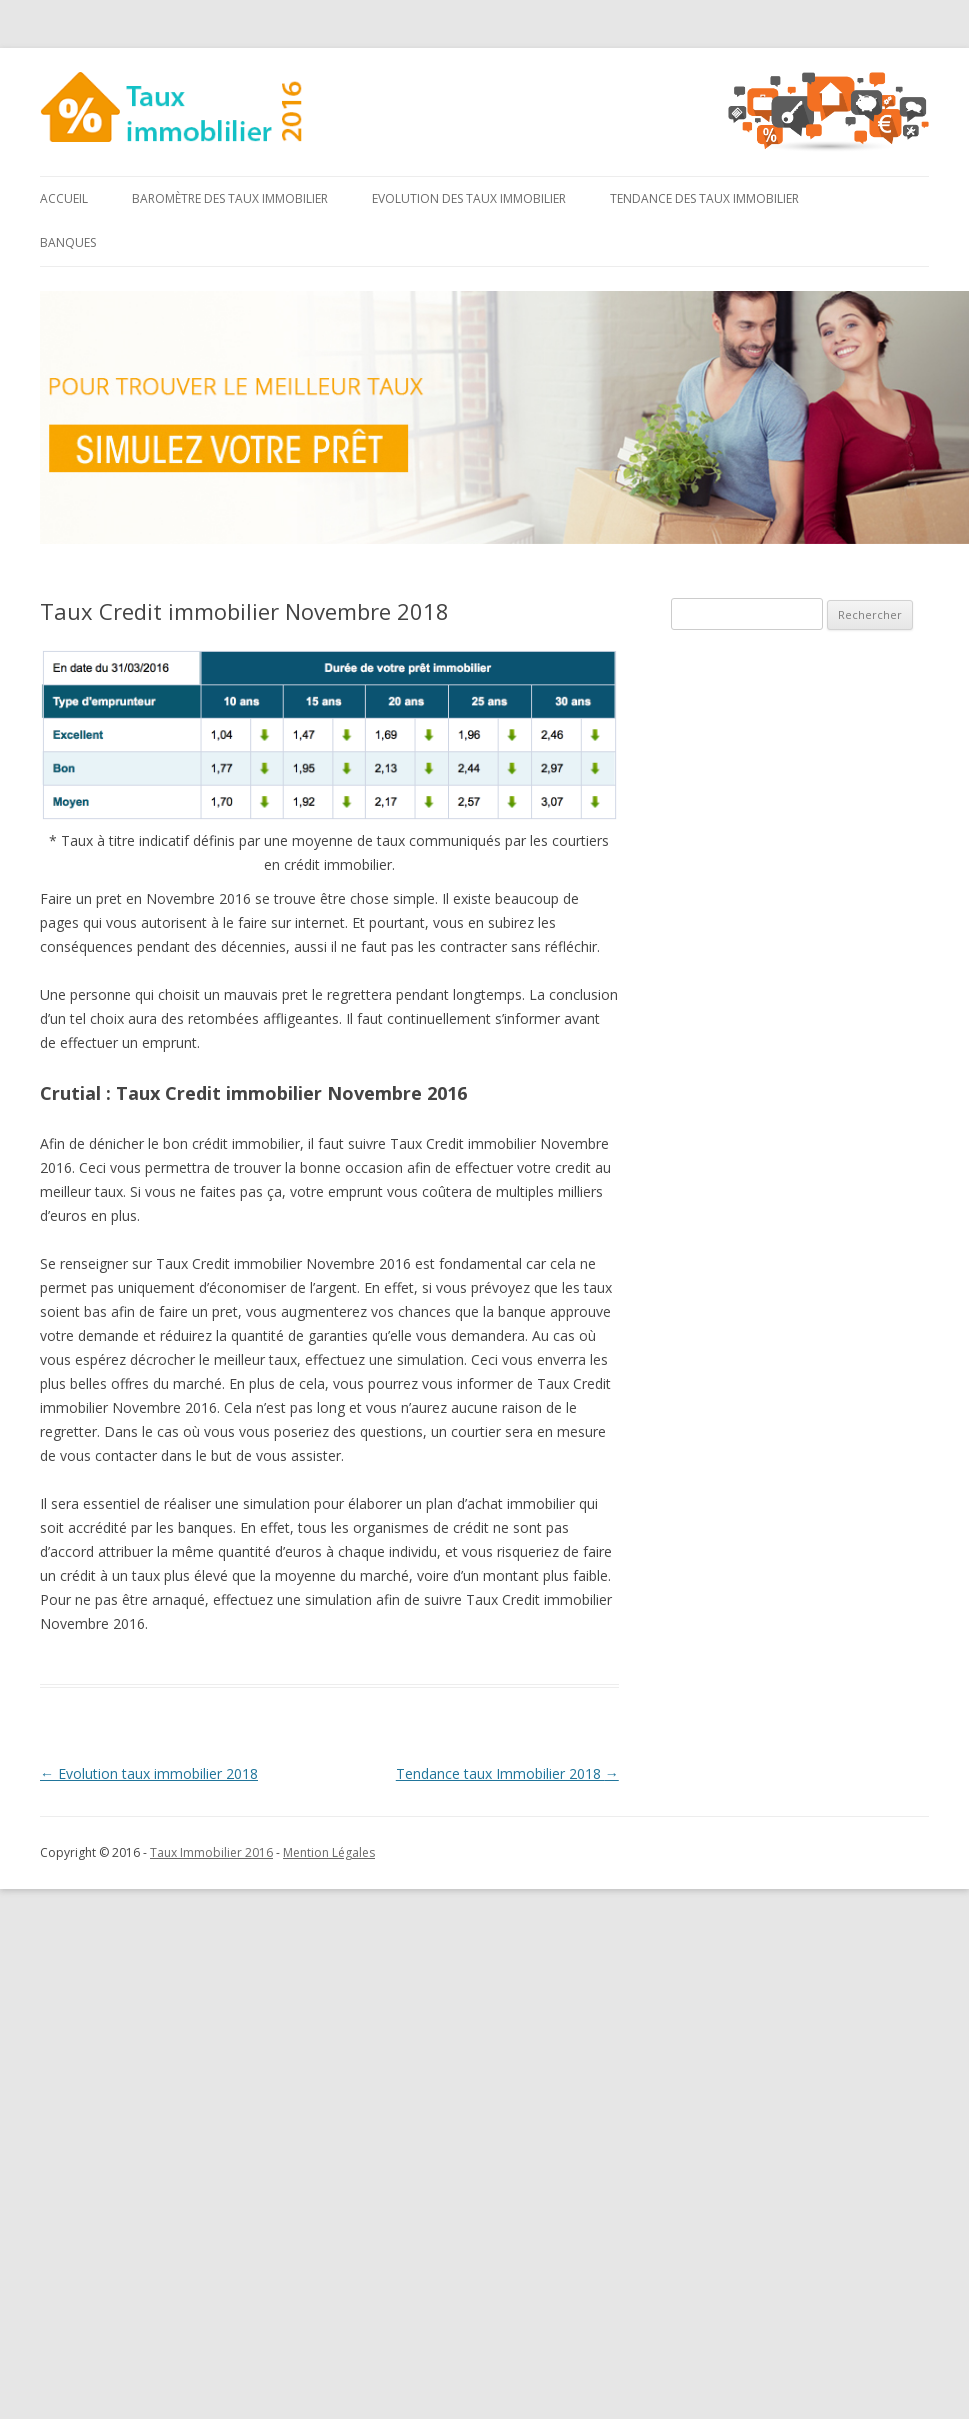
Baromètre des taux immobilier (230, 198)
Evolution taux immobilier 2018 (149, 1773)
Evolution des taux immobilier (469, 198)
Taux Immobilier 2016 (211, 1852)
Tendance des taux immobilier (704, 198)
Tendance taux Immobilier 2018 (507, 1773)
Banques (68, 242)
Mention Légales (329, 1852)
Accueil (64, 198)
